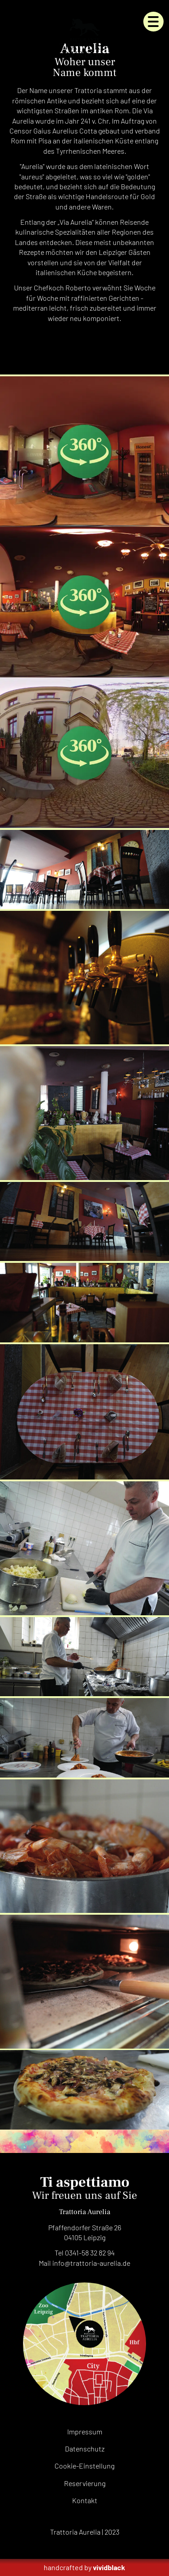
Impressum (84, 2431)
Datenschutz (85, 2448)
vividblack (109, 2567)
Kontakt (84, 2500)
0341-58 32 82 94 (90, 2252)
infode (91, 2263)
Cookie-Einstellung (84, 2465)
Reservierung (84, 2483)
